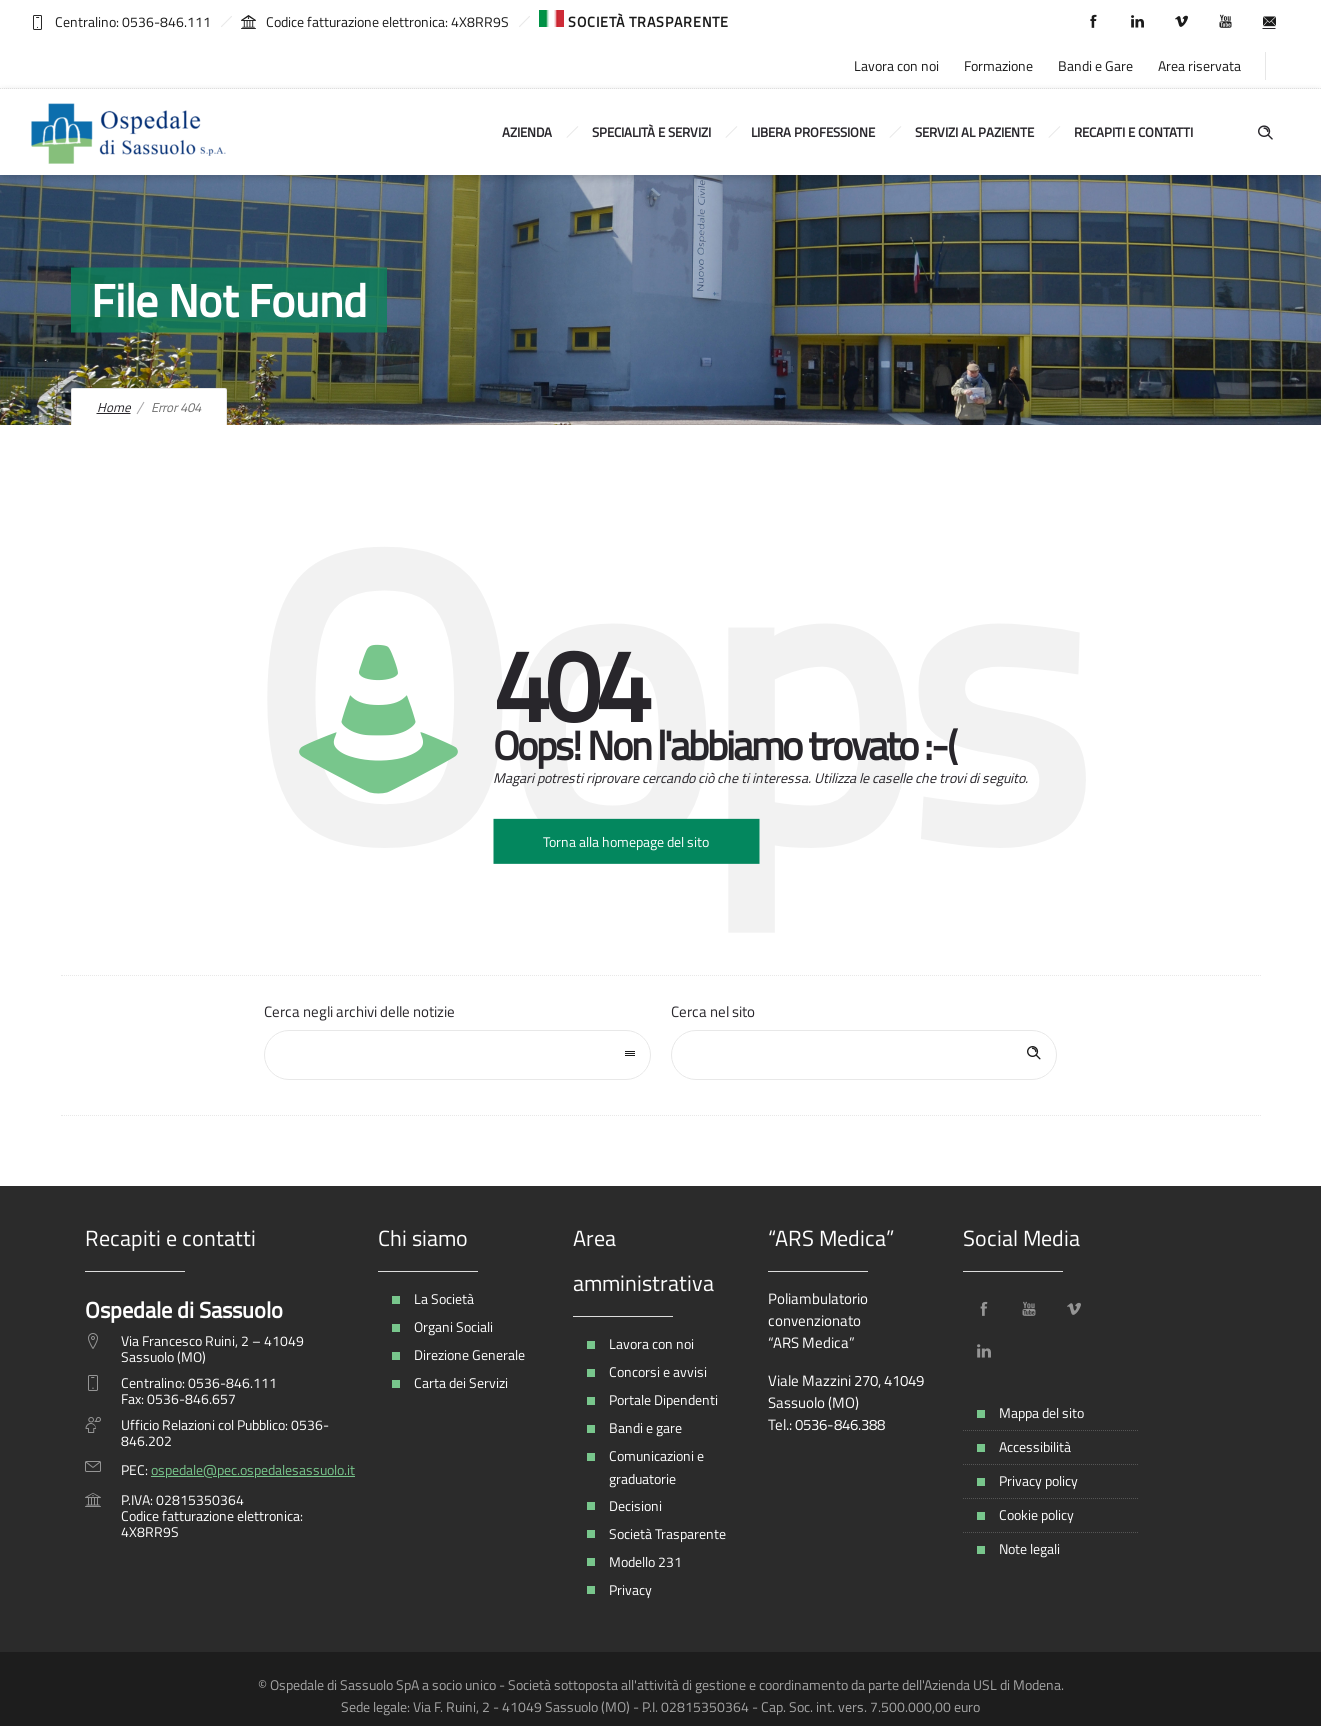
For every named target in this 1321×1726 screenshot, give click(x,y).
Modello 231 (645, 1561)
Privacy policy (1038, 1480)
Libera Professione (813, 132)
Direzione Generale (469, 1354)
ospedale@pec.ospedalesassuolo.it (253, 1469)
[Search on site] (864, 1055)
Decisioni (635, 1505)
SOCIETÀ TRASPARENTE (634, 21)
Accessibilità (1035, 1446)
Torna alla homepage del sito (626, 841)
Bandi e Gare (1095, 65)
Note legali (1029, 1548)
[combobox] (457, 1055)
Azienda (527, 132)
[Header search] (1265, 130)
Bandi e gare (645, 1427)
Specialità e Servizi (651, 132)
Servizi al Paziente (974, 132)
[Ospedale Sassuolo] (130, 132)
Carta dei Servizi (461, 1382)
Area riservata (1199, 65)
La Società (444, 1298)
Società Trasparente (667, 1533)
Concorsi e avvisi (658, 1371)
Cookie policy (1036, 1514)
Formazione (998, 65)
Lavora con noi (896, 65)
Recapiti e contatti (1133, 132)
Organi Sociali (453, 1326)
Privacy (630, 1589)
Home (114, 407)
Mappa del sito (1041, 1412)
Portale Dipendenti (663, 1399)
